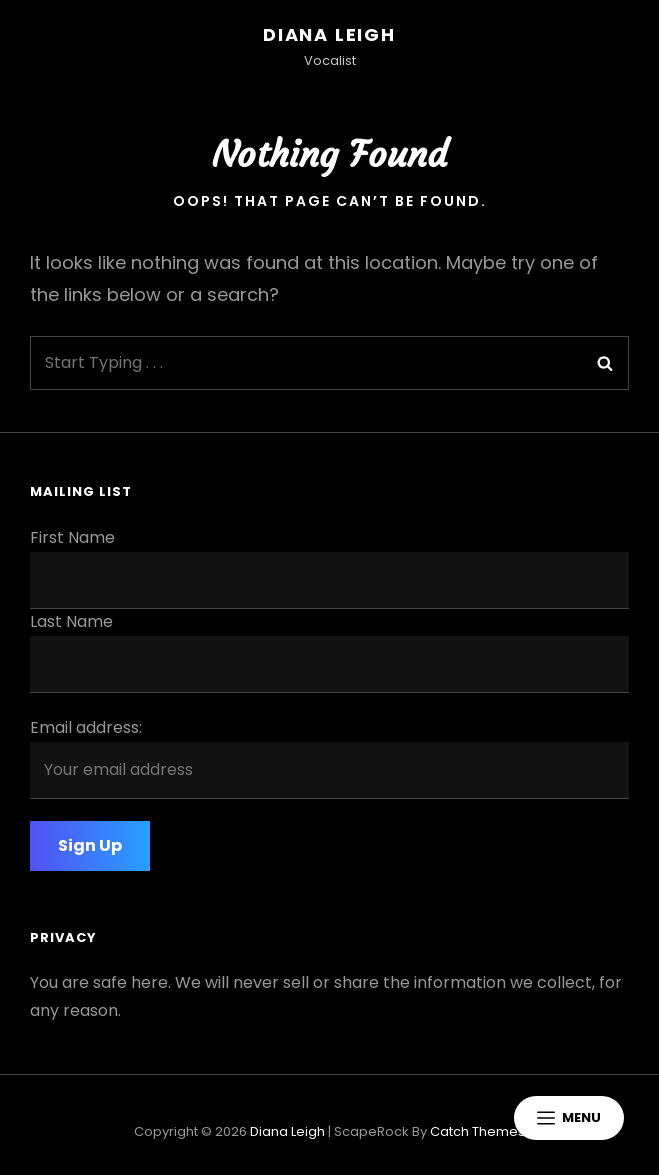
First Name (72, 537)
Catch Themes (477, 1131)
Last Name (71, 621)
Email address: (86, 727)
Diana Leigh (329, 34)
